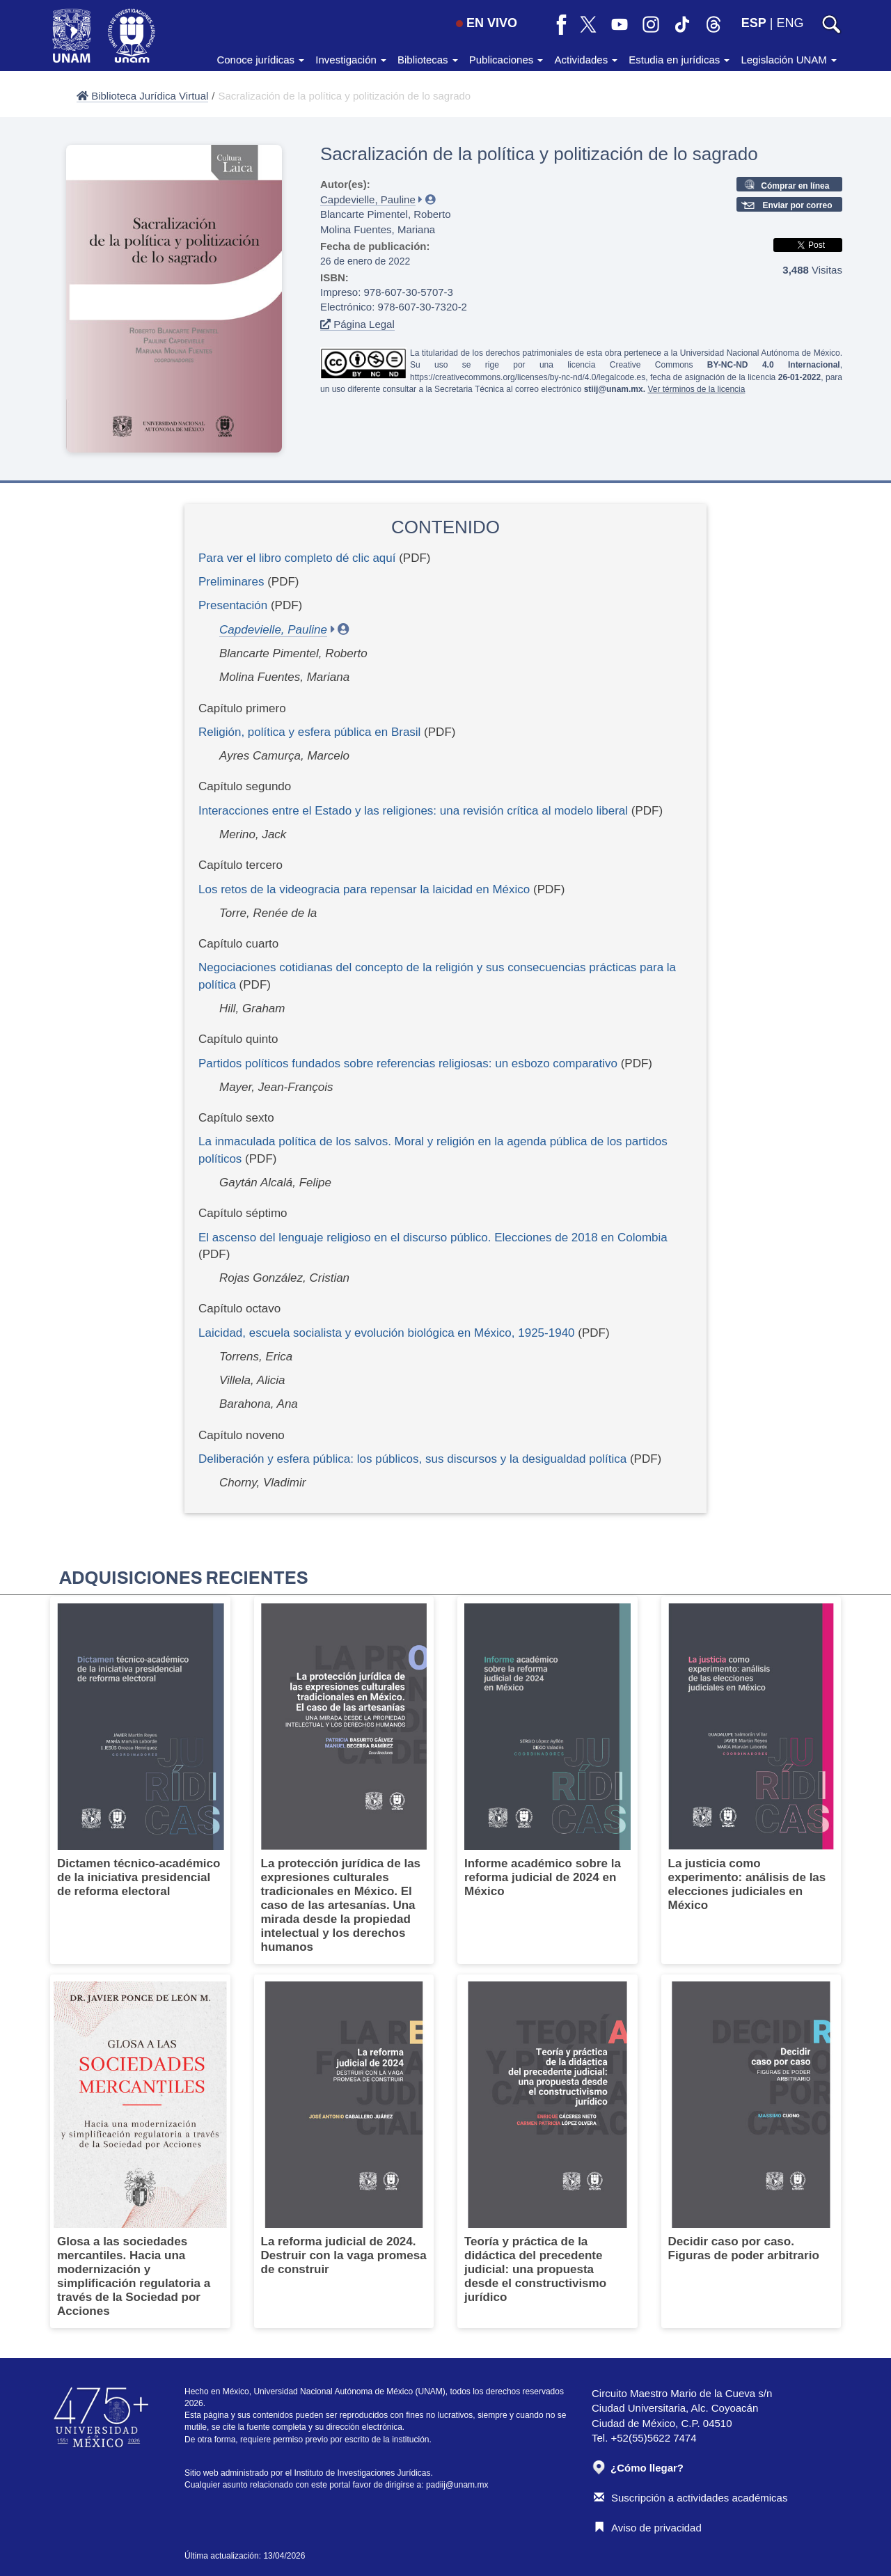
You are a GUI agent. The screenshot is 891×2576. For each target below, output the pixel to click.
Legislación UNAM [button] (789, 59)
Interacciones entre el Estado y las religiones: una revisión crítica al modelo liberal (413, 810)
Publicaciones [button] (506, 59)
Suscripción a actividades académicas (690, 2498)
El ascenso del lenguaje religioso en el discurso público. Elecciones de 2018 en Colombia (433, 1237)
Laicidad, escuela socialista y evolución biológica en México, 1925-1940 (386, 1333)
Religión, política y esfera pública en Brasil (309, 732)
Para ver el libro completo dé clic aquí (296, 558)
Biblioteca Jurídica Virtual (142, 96)
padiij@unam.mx (457, 2485)
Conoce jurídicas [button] (260, 59)
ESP (753, 23)
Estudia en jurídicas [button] (679, 59)
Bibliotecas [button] (427, 59)
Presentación (232, 605)
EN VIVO (486, 23)
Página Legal (357, 324)
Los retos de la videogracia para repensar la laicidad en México (364, 889)
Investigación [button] (350, 59)
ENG (789, 23)
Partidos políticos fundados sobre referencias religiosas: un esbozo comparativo (407, 1063)
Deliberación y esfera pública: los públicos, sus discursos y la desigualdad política (412, 1459)
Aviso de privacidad (648, 2528)
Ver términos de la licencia (696, 389)
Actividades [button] (585, 59)
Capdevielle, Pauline (368, 199)
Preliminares (231, 581)
